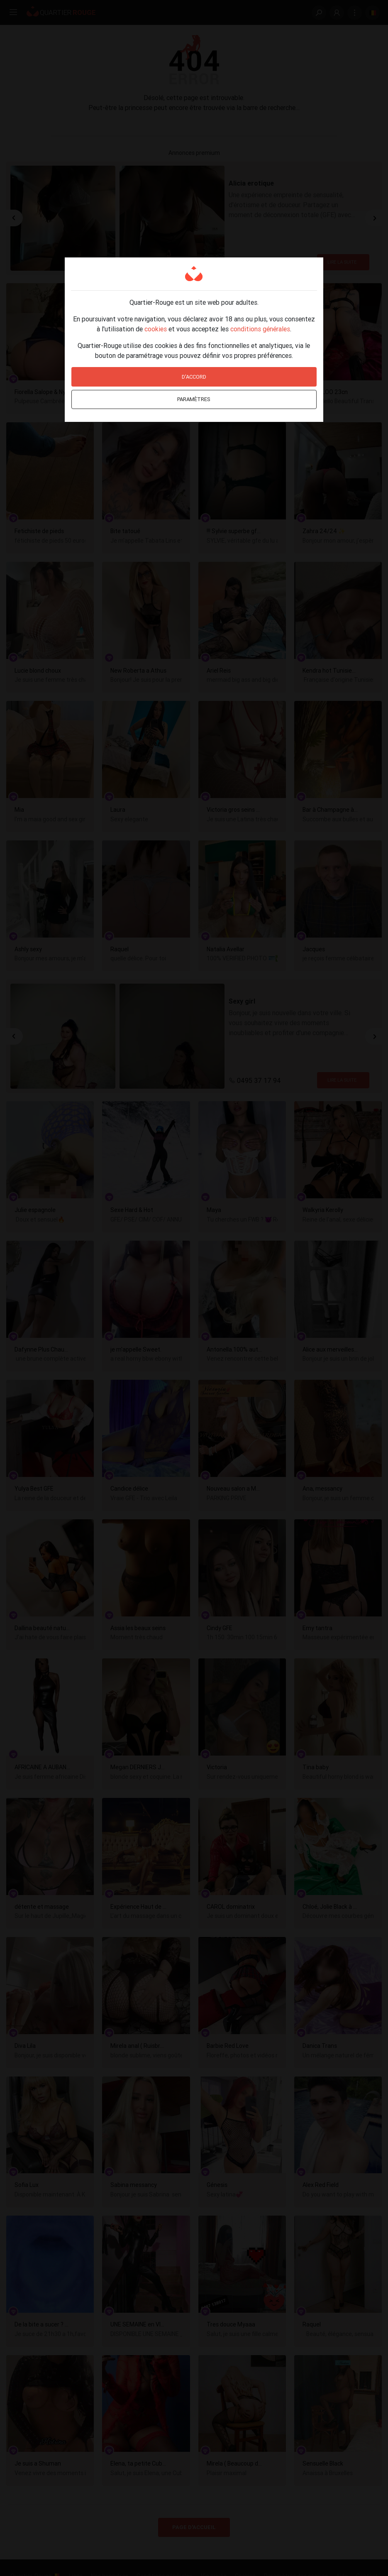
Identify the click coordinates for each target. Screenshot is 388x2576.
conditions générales (260, 329)
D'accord (194, 376)
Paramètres (193, 399)
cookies (155, 329)
